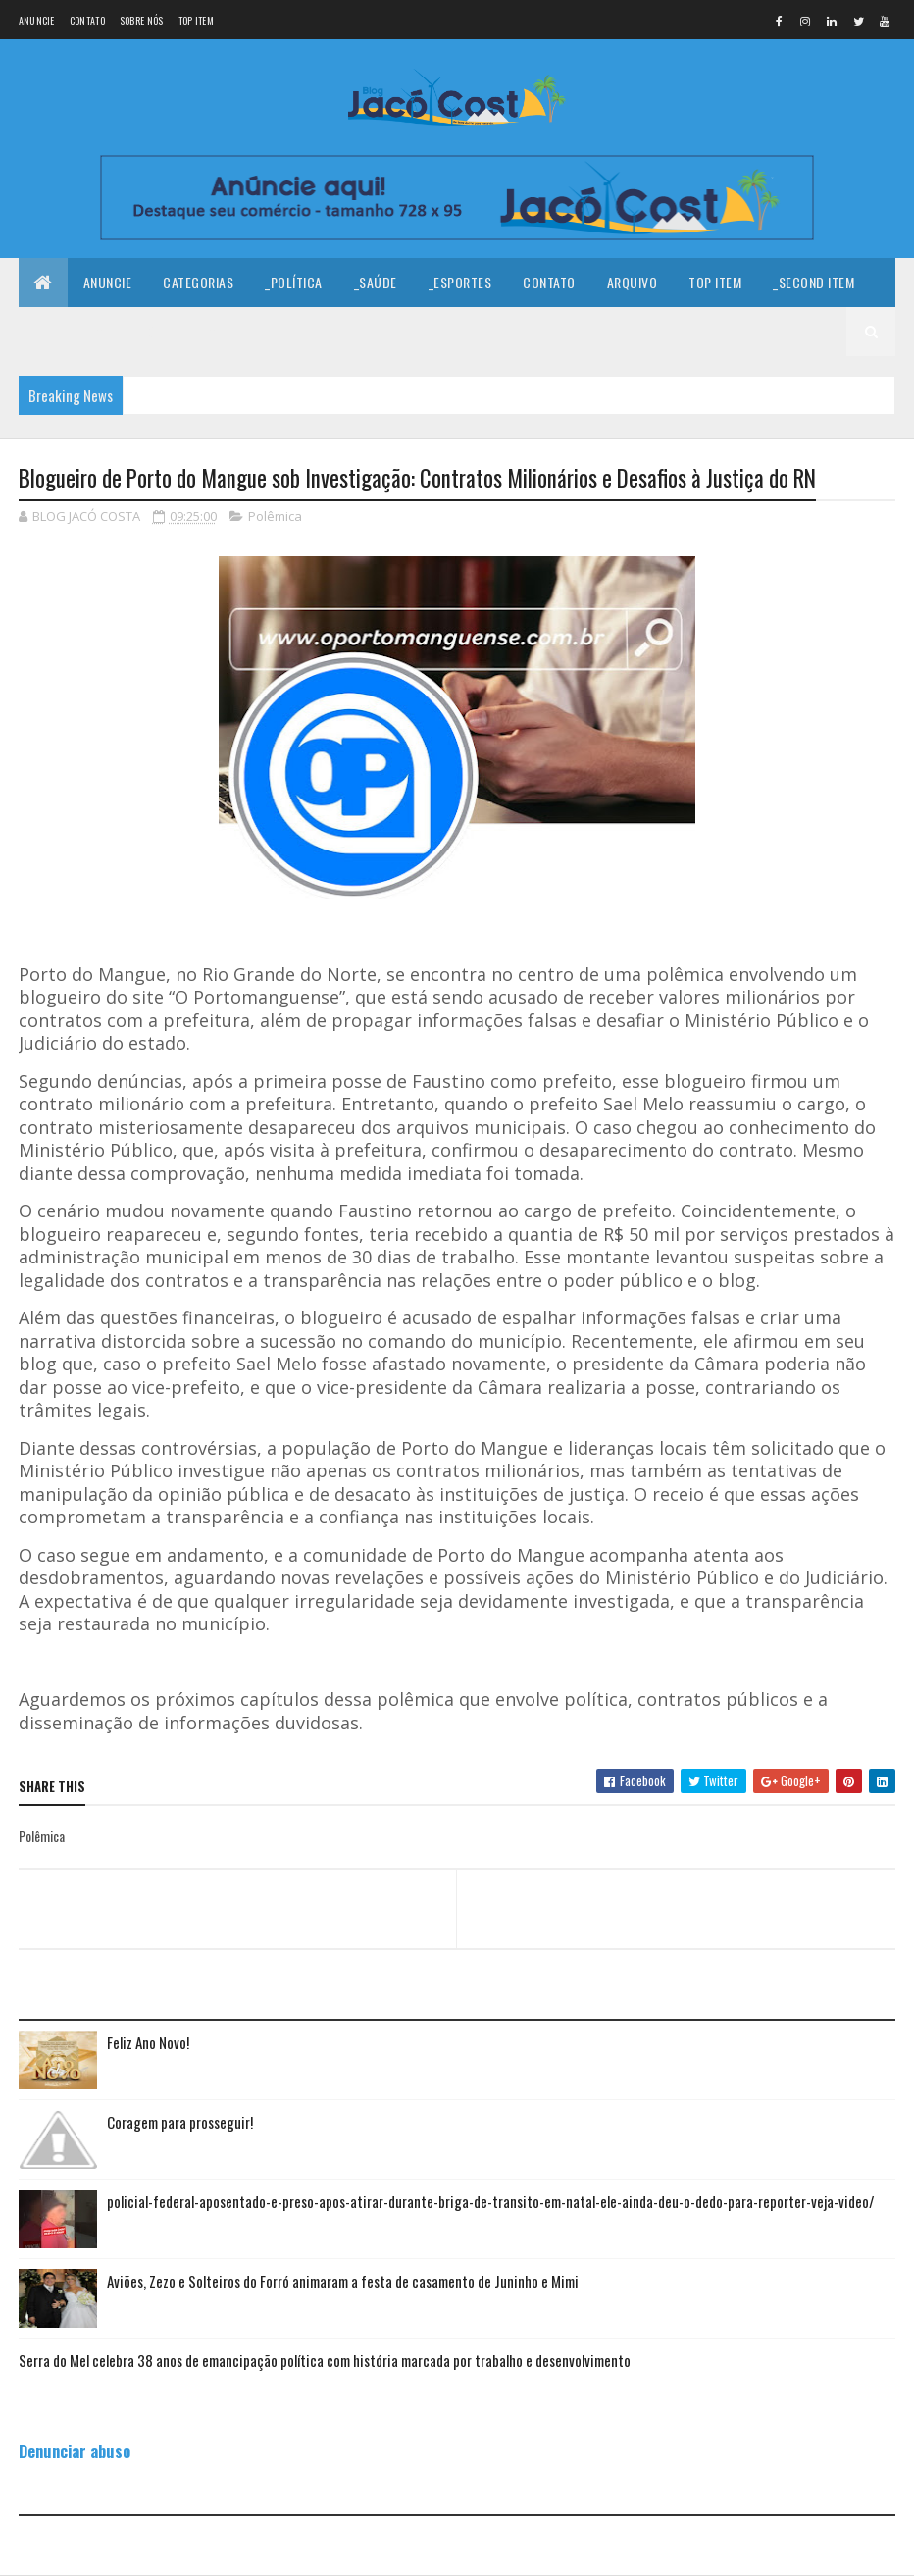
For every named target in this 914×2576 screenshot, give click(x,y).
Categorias (198, 282)
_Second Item (813, 282)
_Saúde (375, 282)
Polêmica (275, 516)
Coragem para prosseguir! (180, 2122)
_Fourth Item (176, 331)
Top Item (196, 20)
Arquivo (632, 282)
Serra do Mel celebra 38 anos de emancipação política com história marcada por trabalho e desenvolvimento (325, 2360)
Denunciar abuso (74, 2451)
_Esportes (460, 282)
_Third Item (69, 331)
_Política (294, 282)
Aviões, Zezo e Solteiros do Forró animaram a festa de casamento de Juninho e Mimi (343, 2281)
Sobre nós (142, 20)
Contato (87, 20)
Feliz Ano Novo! (148, 2042)
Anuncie (37, 20)
